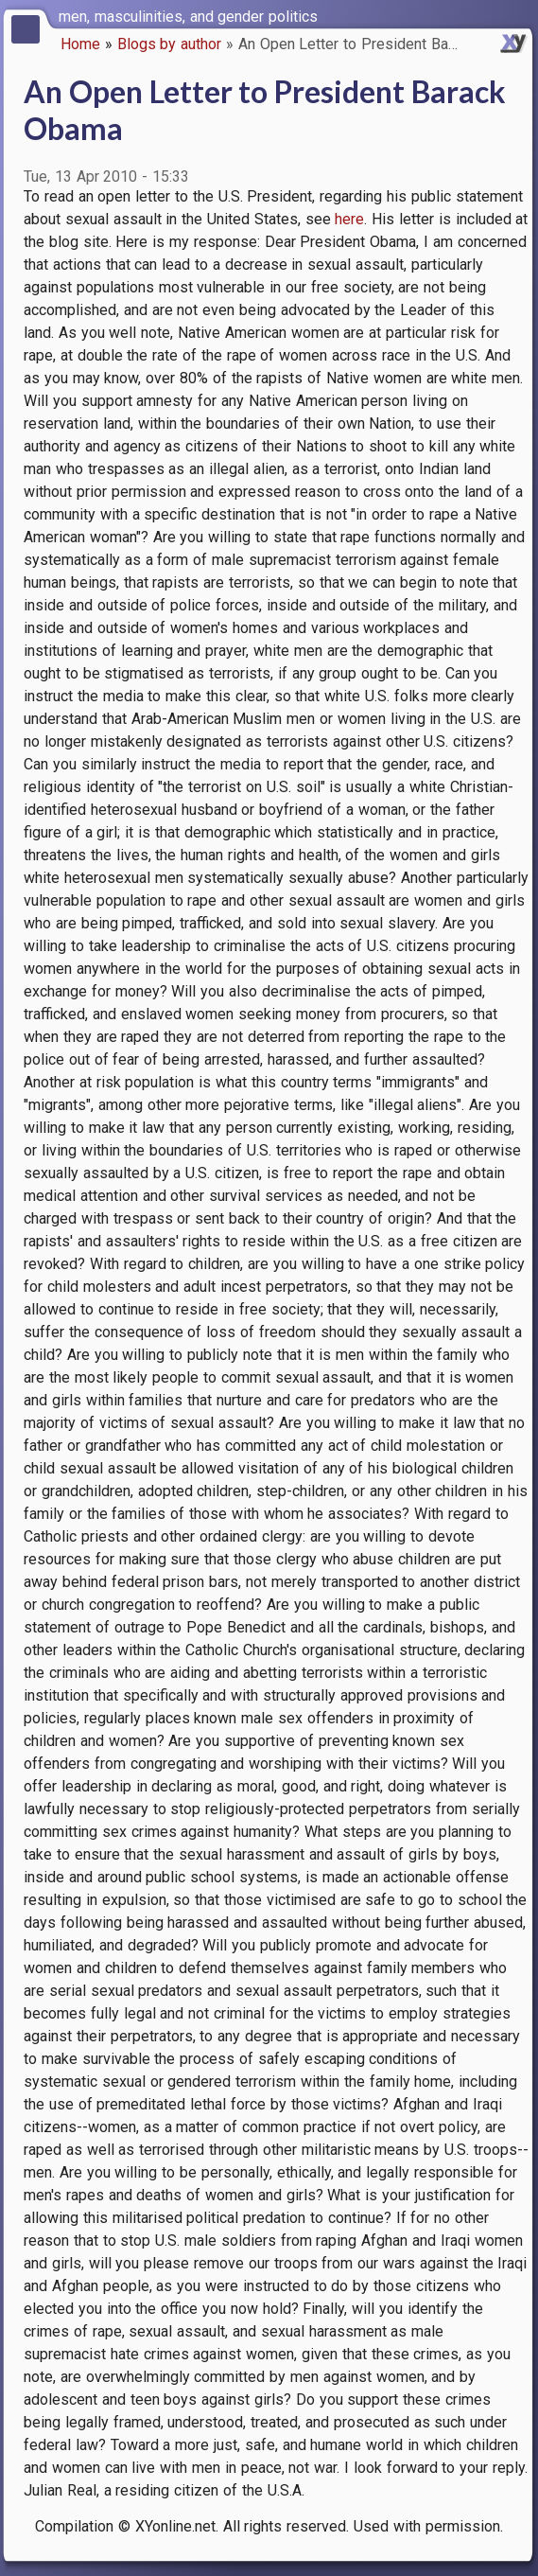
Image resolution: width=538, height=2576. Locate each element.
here (349, 219)
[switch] (519, 15)
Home (80, 44)
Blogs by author (169, 44)
